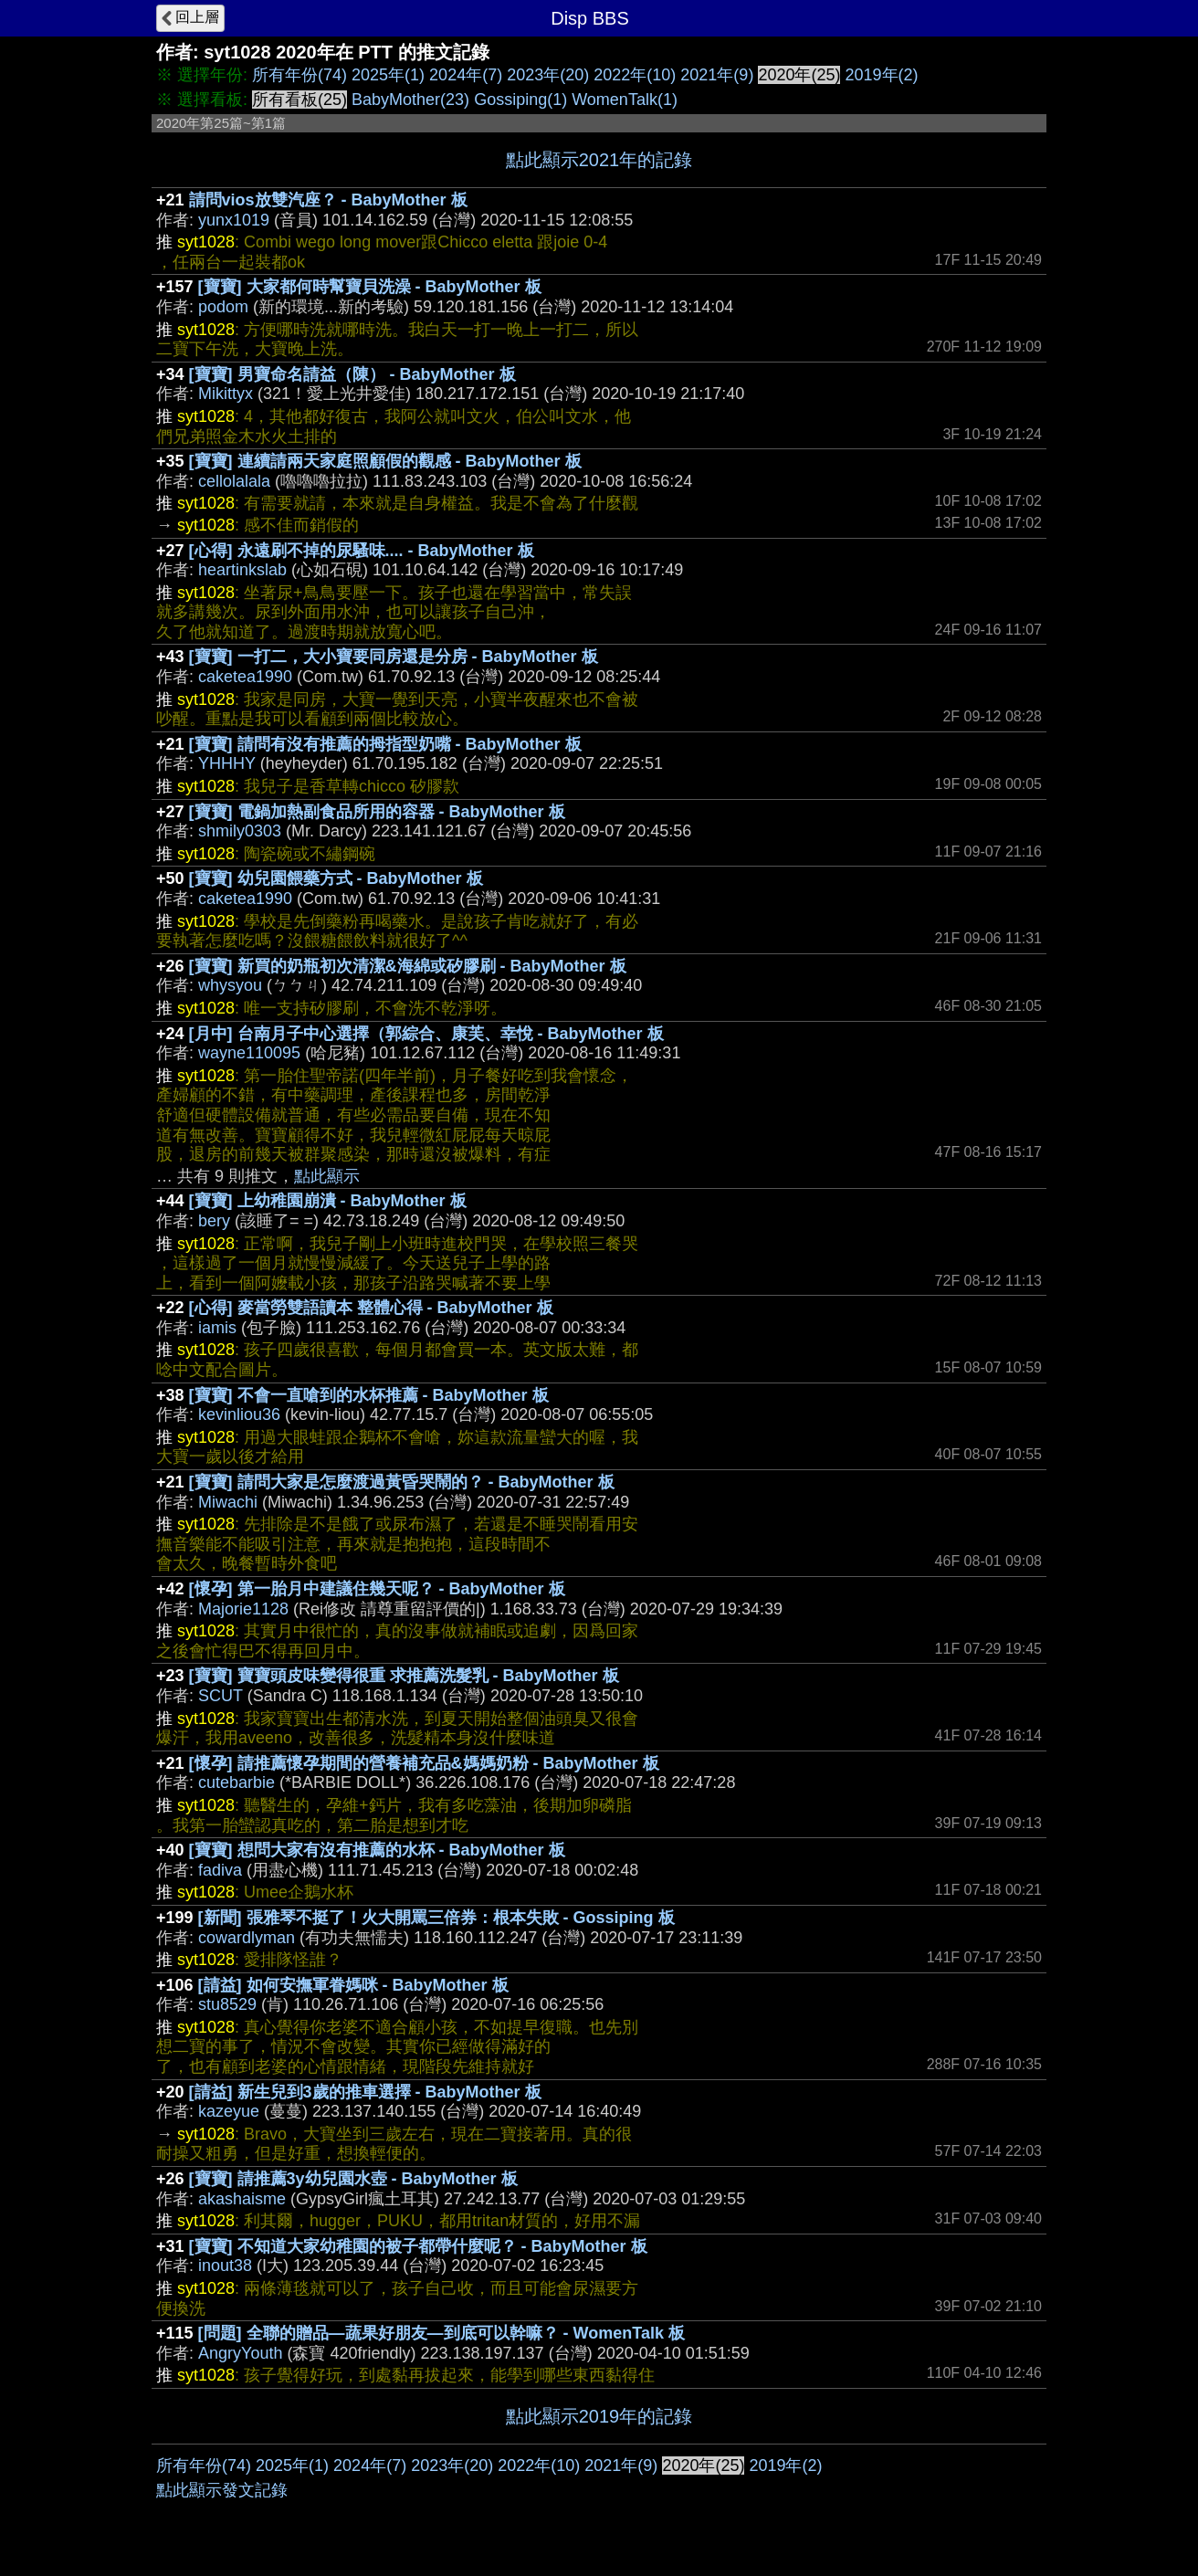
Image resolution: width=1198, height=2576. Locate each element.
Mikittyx (225, 393)
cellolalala (234, 481)
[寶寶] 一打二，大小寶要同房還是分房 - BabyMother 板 (393, 656)
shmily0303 (239, 831)
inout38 (225, 2265)
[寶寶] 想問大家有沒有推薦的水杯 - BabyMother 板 (377, 1850)
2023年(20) (548, 75)
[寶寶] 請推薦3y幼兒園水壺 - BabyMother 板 (353, 2179)
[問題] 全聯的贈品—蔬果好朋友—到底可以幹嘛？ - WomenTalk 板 (441, 2333)
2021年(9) (716, 75)
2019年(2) (881, 75)
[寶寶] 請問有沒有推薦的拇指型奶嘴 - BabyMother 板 (385, 744)
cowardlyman (246, 1938)
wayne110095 (249, 1053)
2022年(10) (635, 75)
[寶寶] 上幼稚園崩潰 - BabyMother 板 (328, 1201)
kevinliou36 (239, 1414)
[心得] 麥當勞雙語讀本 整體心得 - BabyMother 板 (371, 1308)
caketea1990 (245, 677)
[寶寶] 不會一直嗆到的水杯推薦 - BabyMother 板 (369, 1395)
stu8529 (227, 2004)
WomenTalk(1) (625, 99)
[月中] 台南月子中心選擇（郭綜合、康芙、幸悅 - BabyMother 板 (426, 1034)
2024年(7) (465, 75)
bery (214, 1221)
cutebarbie (236, 1782)
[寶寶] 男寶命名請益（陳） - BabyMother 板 (352, 374)
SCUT (220, 1696)
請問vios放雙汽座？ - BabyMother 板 (328, 200)
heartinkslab (242, 570)
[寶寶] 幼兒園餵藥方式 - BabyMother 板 (336, 878)
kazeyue (228, 2111)
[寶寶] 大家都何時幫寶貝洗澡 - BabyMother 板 (369, 287)
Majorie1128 (243, 1609)
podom (223, 307)
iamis (217, 1328)
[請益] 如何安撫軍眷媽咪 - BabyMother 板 (353, 1985)
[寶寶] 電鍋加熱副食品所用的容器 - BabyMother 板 (377, 812)
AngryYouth (240, 2353)
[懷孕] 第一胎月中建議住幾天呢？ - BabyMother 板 (377, 1589)
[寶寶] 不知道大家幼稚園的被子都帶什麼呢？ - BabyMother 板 (418, 2246)
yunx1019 (233, 220)
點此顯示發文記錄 (222, 2490)
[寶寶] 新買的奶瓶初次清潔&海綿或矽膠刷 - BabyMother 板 (407, 966)
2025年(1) (388, 75)
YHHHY (227, 763)
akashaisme (242, 2199)
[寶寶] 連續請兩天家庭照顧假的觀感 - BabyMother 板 (385, 461)
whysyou (230, 985)
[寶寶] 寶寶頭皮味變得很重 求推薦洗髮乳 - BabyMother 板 (404, 1676)
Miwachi (227, 1502)
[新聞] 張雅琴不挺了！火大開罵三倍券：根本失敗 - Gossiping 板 (436, 1917)
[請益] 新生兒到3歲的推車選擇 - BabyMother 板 (365, 2092)
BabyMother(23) (410, 99)
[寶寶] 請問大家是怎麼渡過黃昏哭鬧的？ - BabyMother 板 (402, 1482)
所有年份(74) (299, 75)
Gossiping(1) (520, 99)
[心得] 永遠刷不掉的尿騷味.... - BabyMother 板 (361, 550)
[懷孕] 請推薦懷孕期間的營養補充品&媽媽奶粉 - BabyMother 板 (424, 1763)
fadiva (220, 1870)
